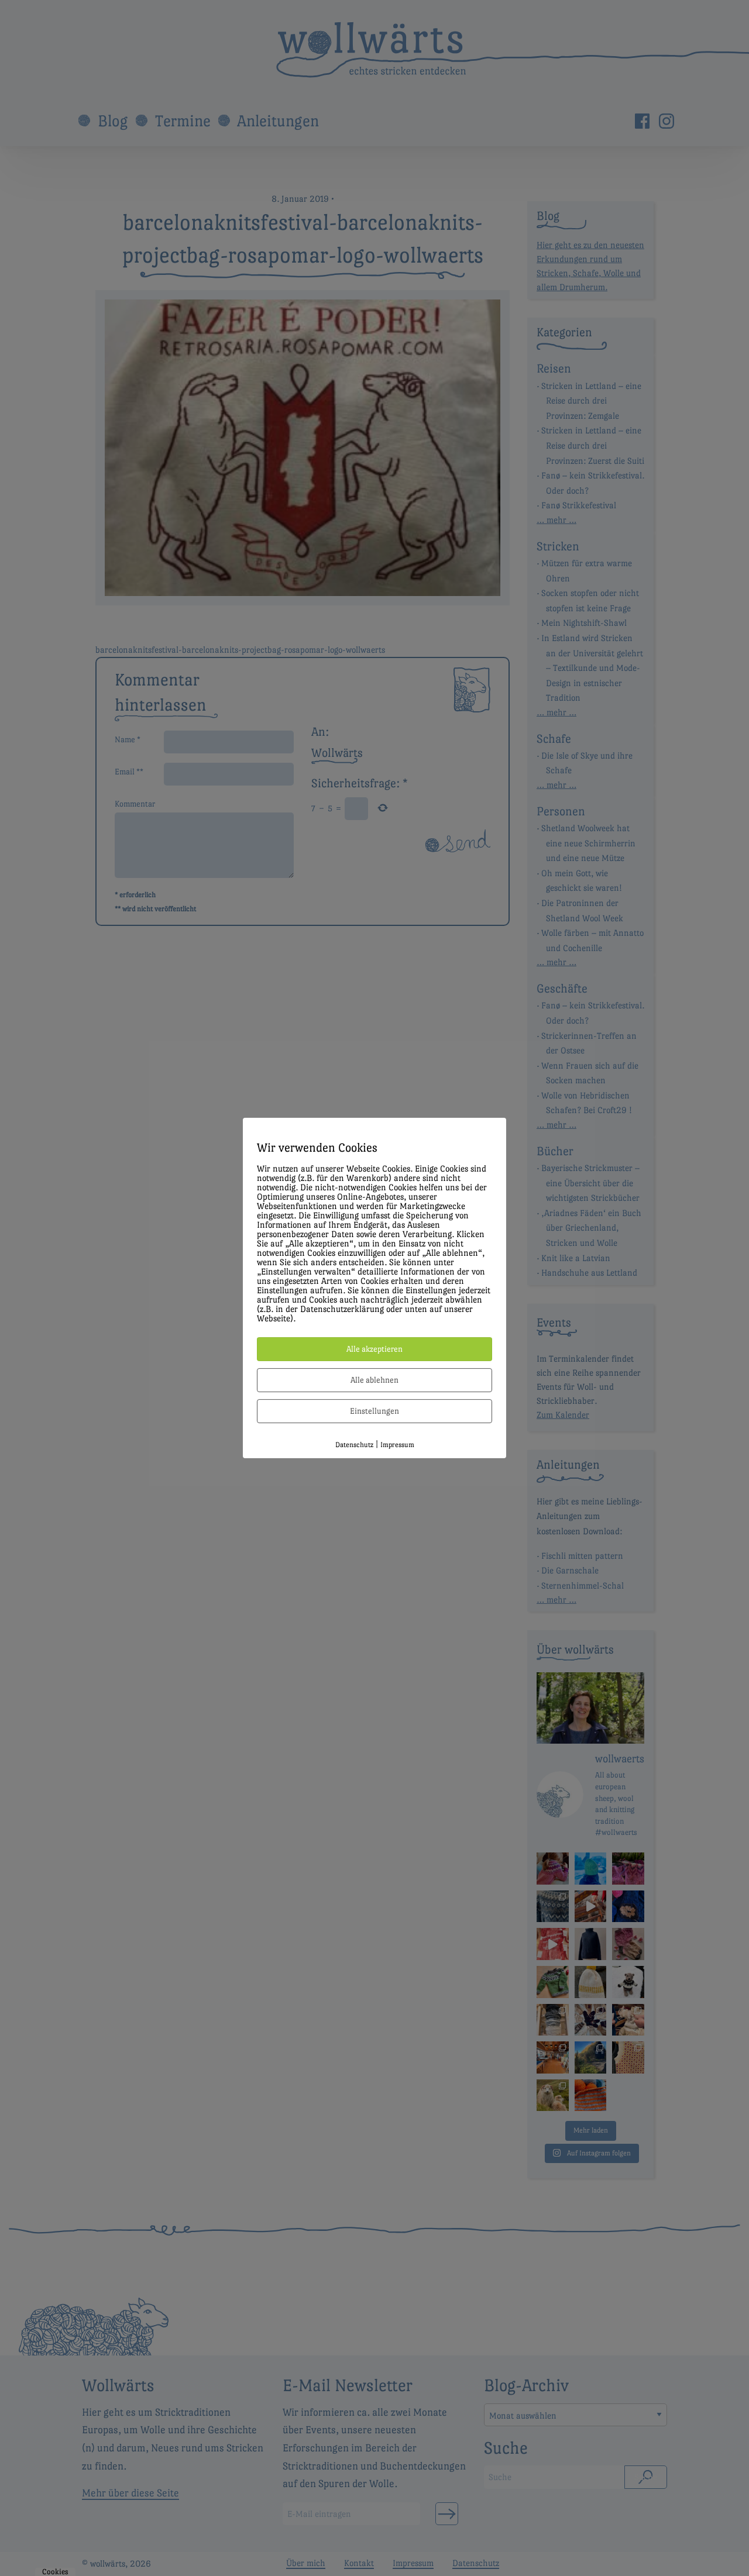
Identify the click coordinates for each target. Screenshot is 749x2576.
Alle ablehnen (374, 1380)
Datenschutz (354, 1445)
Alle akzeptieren (374, 1349)
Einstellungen (374, 1411)
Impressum (397, 1445)
